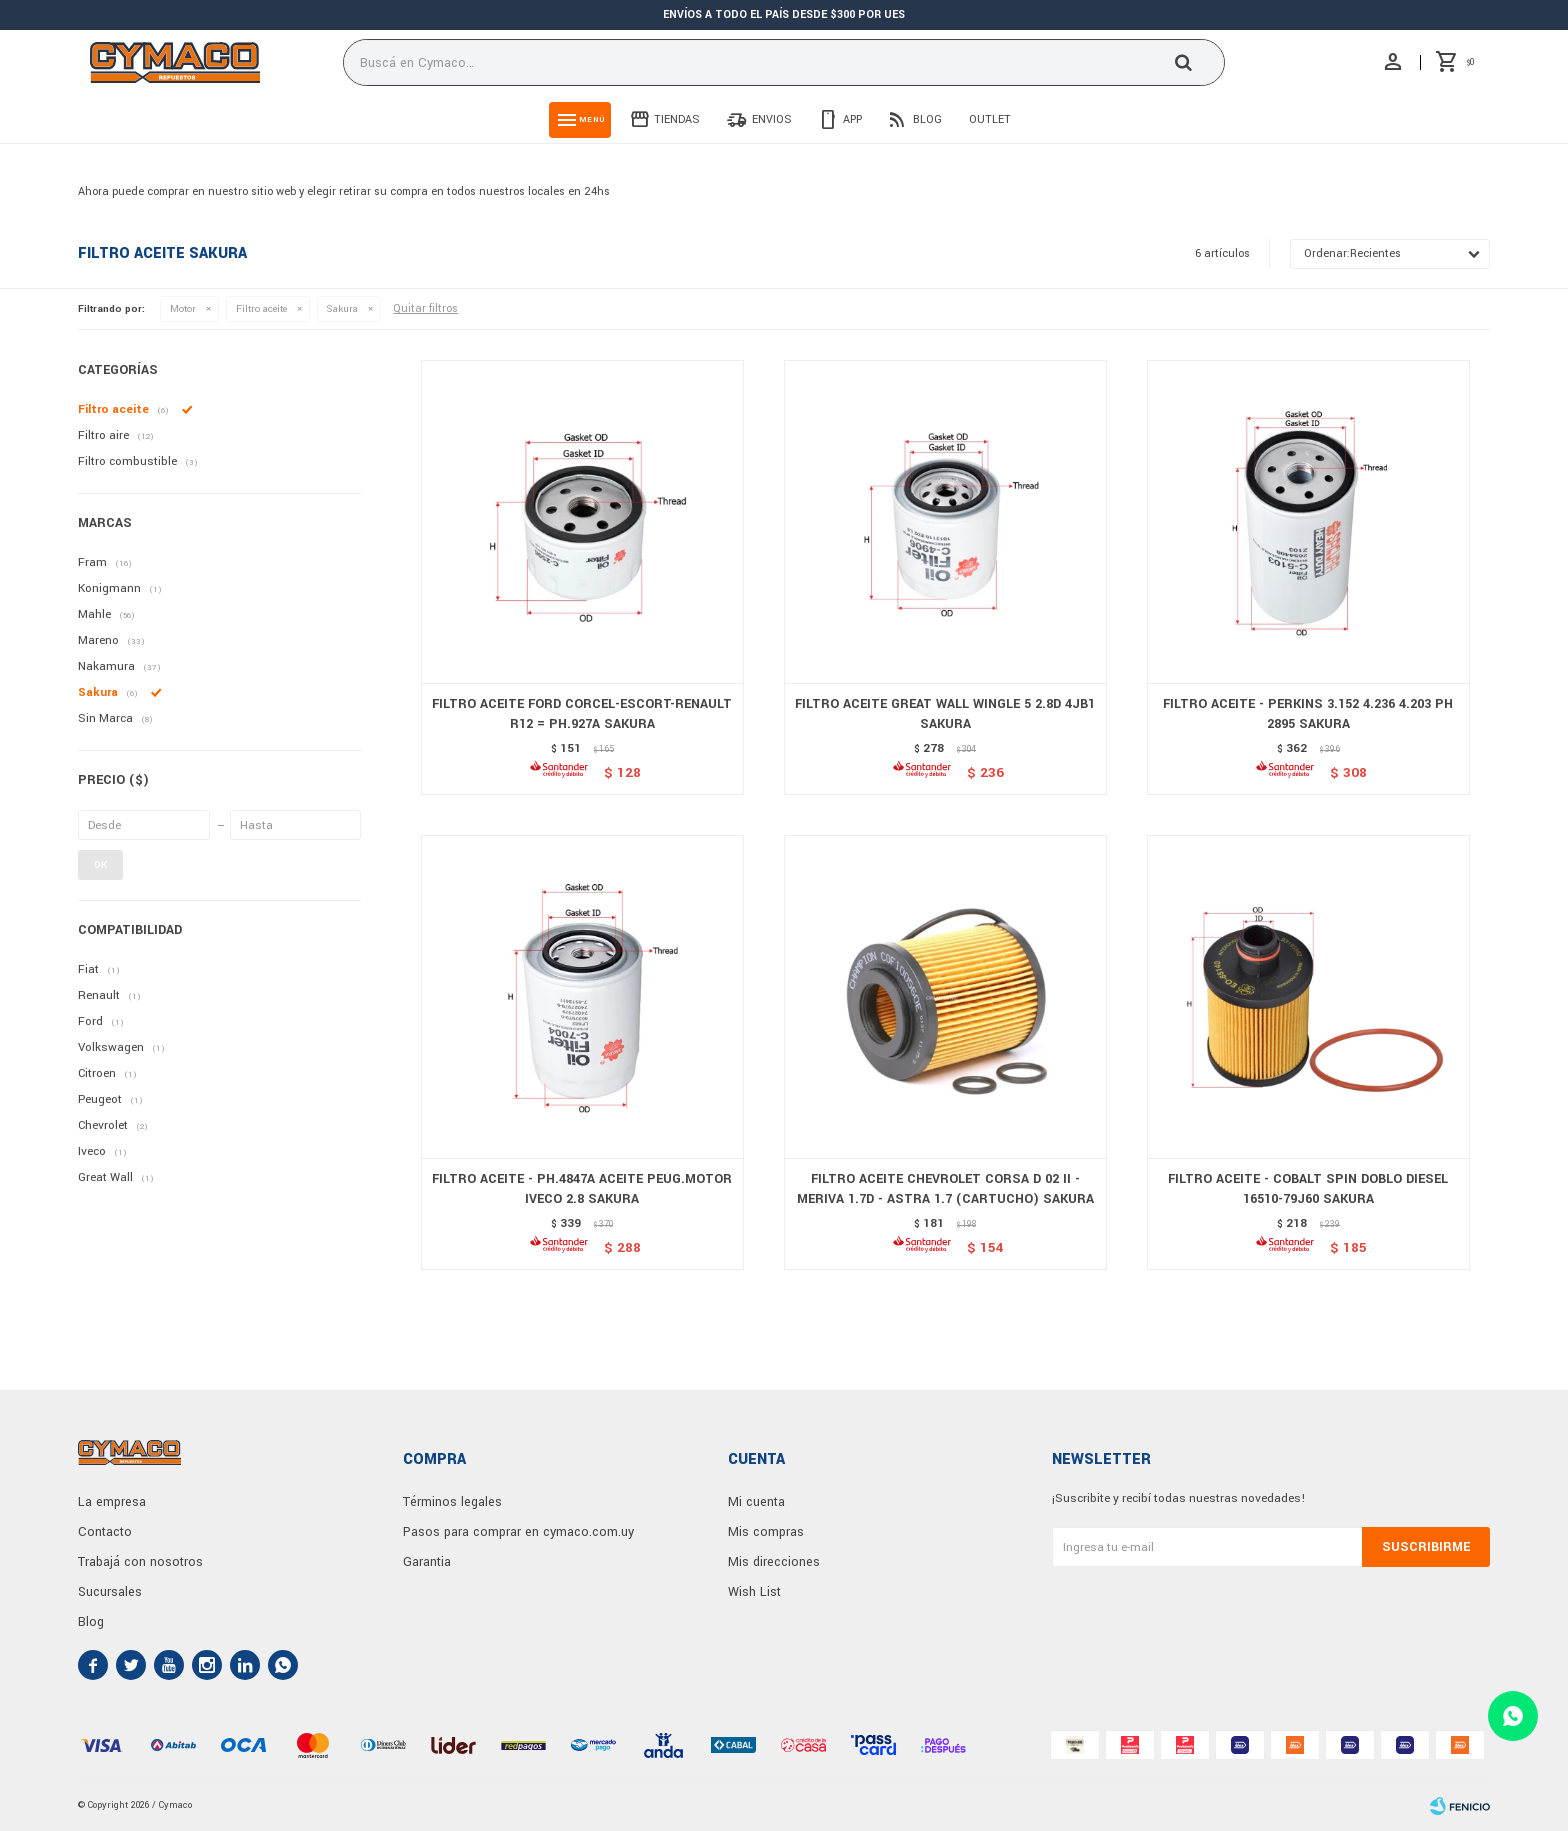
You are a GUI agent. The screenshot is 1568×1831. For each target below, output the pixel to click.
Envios (772, 119)
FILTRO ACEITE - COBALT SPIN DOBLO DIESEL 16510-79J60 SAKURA (1308, 1189)
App (852, 119)
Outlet (990, 119)
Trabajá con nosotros (140, 1562)
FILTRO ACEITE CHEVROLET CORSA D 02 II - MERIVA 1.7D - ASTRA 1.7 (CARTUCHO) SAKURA (945, 1189)
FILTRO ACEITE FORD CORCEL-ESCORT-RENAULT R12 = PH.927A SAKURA (582, 714)
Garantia (427, 1562)
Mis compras (766, 1532)
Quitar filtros (425, 308)
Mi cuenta (756, 1502)
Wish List (754, 1592)
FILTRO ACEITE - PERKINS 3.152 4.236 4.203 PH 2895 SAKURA (1308, 714)
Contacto (105, 1532)
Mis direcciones (774, 1562)
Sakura (342, 309)
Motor (183, 309)
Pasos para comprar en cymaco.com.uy (518, 1532)
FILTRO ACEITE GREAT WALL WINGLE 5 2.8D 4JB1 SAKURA (945, 714)
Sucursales (110, 1592)
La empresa (112, 1502)
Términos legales (452, 1502)
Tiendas (677, 119)
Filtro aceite (261, 309)
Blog (927, 119)
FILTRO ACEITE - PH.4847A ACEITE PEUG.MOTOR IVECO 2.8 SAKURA (582, 1189)
